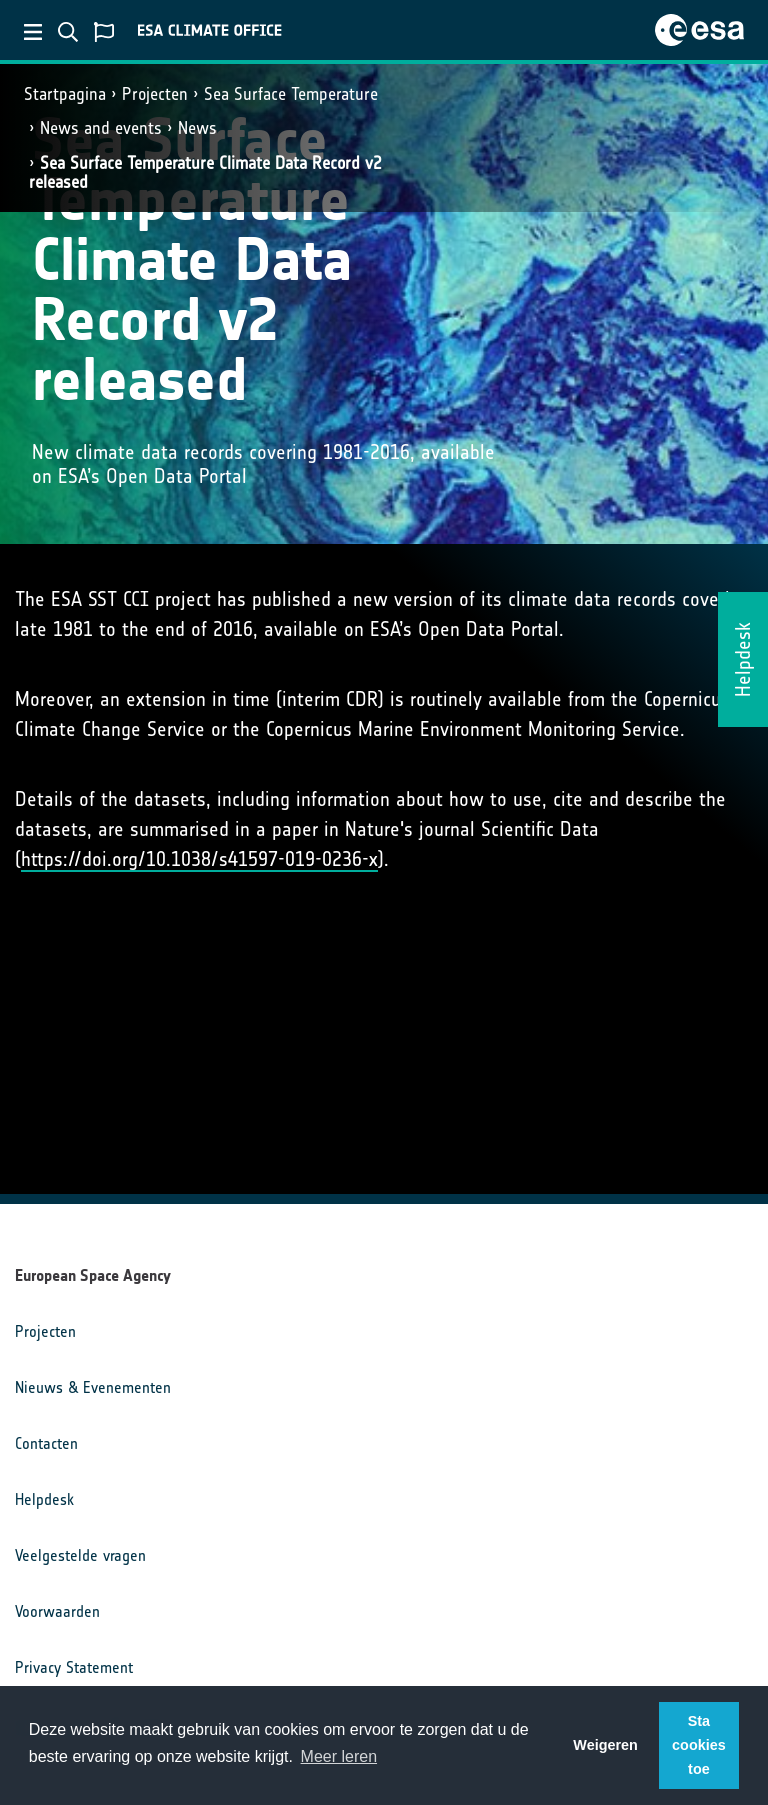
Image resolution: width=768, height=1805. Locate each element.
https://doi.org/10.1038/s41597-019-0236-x (199, 859)
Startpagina (65, 94)
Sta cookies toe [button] (699, 1745)
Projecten (155, 94)
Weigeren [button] (605, 1745)
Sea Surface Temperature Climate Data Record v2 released (205, 172)
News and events (101, 128)
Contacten (46, 1443)
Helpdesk (44, 1499)
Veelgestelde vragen (80, 1555)
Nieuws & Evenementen (93, 1387)
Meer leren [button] (339, 1756)
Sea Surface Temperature (291, 94)
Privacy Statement (74, 1667)
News (197, 128)
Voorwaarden (57, 1611)
